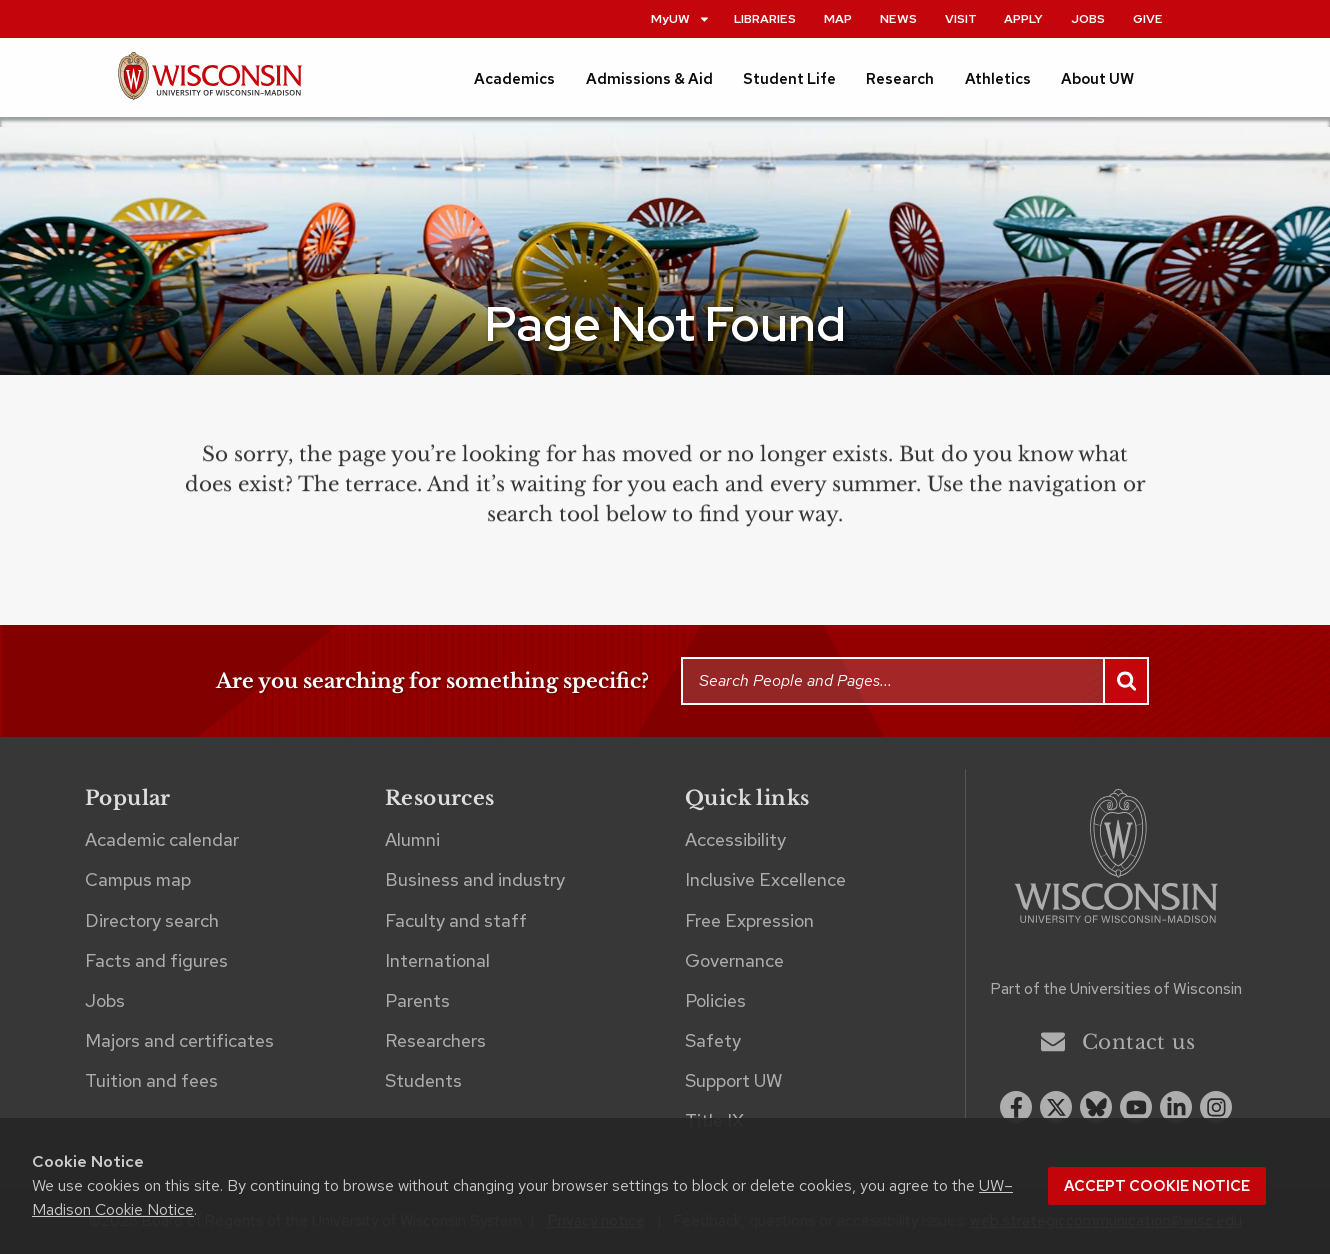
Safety (713, 1040)
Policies (715, 1000)
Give (1148, 18)
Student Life (789, 79)
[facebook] (1016, 1107)
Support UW (733, 1080)
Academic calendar (162, 839)
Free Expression (749, 920)
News (898, 18)
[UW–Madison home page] (210, 84)
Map (838, 18)
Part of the (1116, 989)
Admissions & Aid (649, 79)
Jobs (1088, 18)
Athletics (998, 79)
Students (423, 1080)
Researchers (435, 1040)
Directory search (152, 920)
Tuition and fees (151, 1080)
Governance (734, 960)
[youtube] (1136, 1107)
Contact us (1118, 1041)
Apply (1023, 18)
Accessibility (735, 839)
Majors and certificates (179, 1040)
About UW (1097, 79)
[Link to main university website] (1116, 859)
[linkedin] (1176, 1107)
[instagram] (1216, 1107)
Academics (514, 79)
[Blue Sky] (1096, 1107)
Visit (961, 18)
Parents (417, 1000)
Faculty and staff (456, 920)
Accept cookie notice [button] (1157, 1186)
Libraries (765, 18)
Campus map (138, 879)
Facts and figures (156, 960)
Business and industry (475, 879)
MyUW (681, 18)
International (437, 960)
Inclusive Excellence (765, 879)
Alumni (412, 839)
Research (900, 79)
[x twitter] (1056, 1107)
